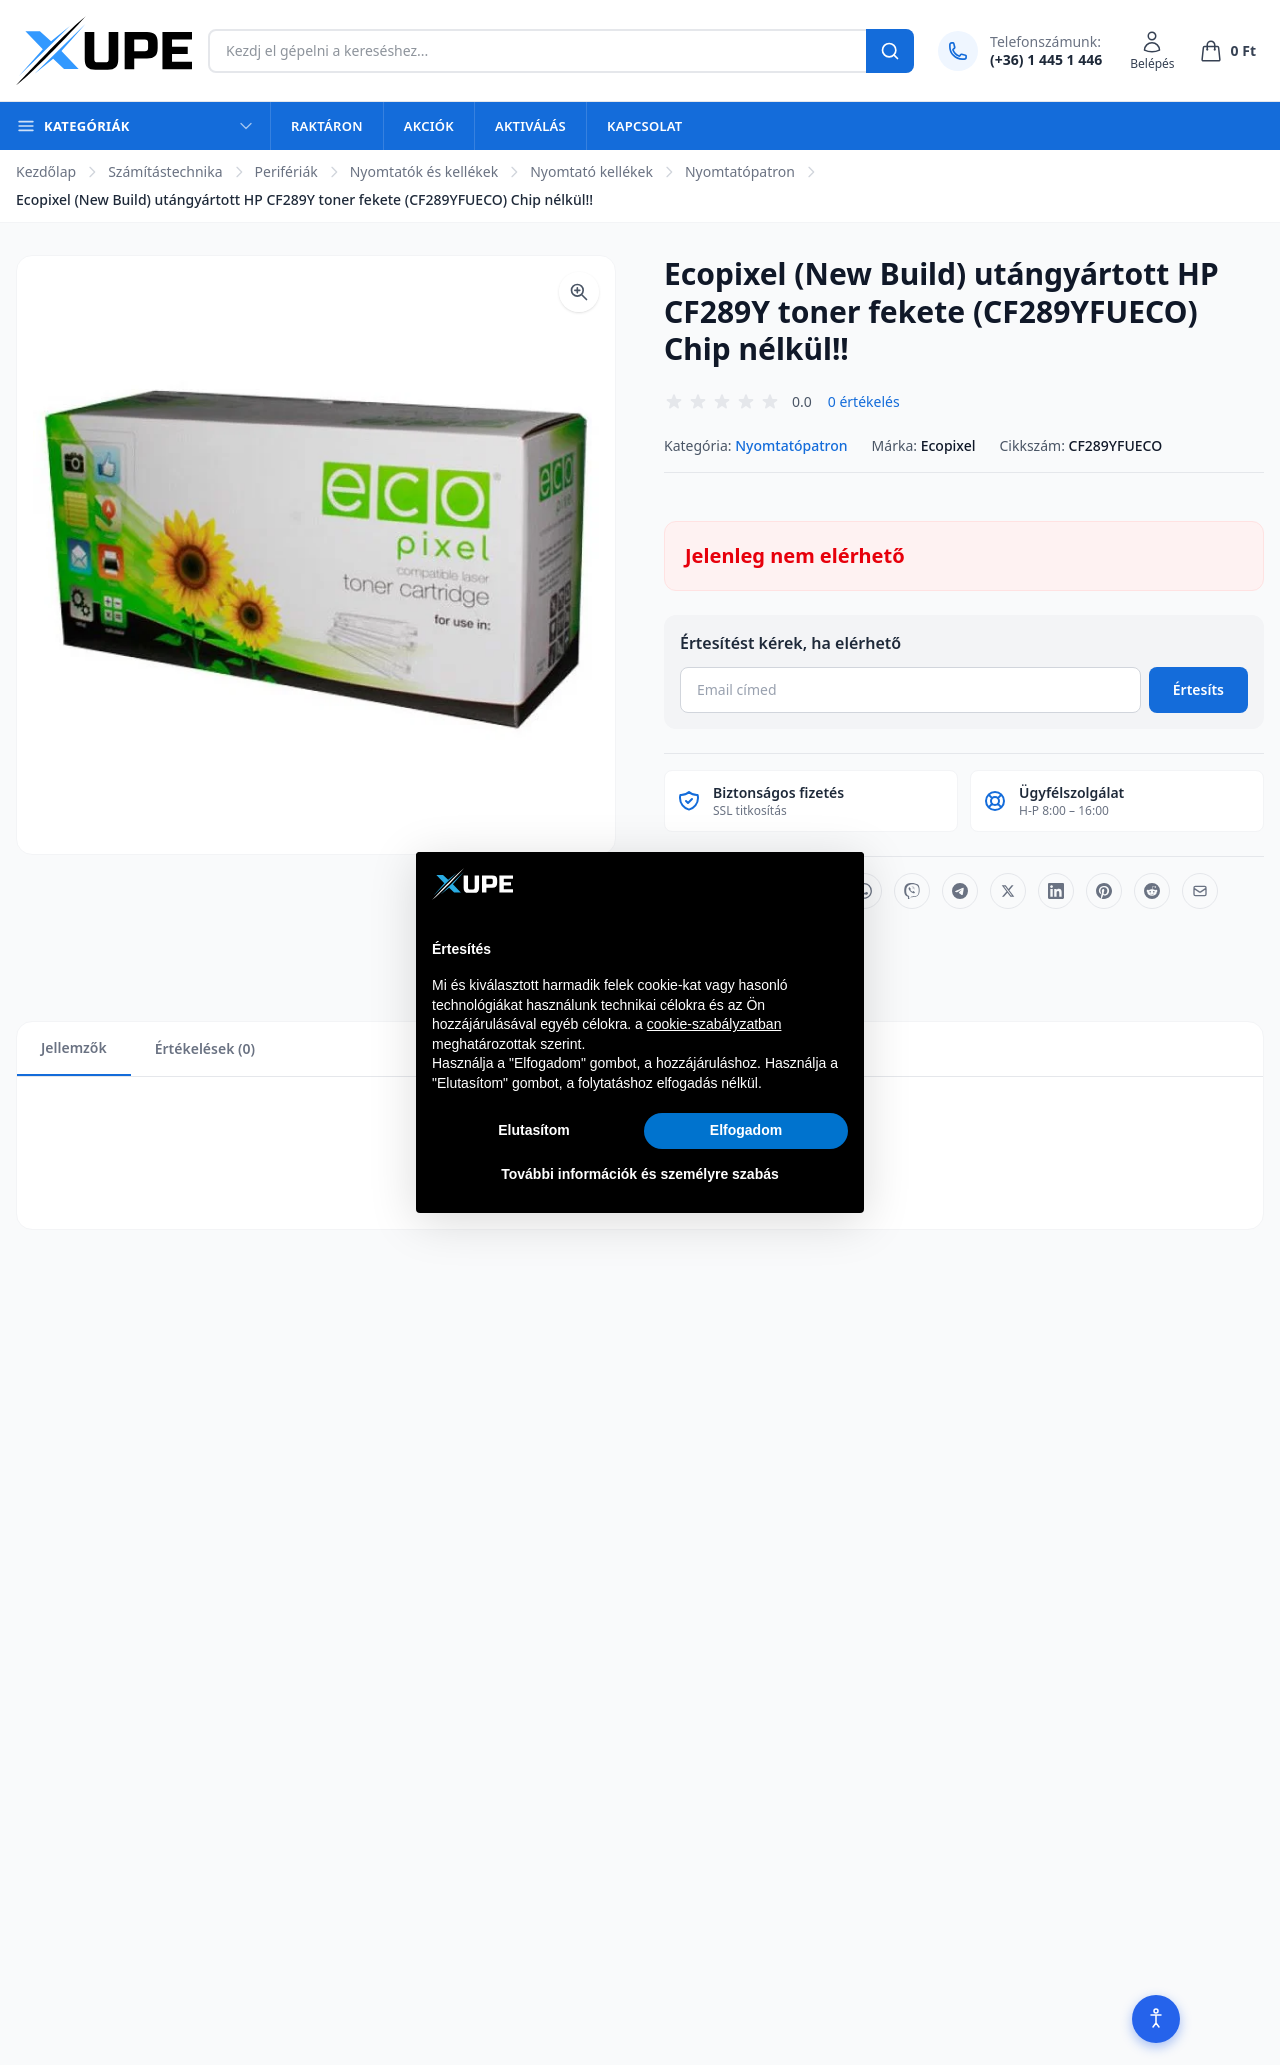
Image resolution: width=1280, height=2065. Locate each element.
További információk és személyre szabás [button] (640, 1174)
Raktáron (327, 126)
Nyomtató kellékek (591, 171)
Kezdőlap (46, 171)
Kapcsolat (644, 126)
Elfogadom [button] (746, 1130)
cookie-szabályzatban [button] (714, 1024)
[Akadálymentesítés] (1156, 2019)
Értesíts (1198, 689)
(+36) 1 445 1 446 (1046, 59)
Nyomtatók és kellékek (424, 171)
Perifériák (286, 171)
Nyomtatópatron (740, 171)
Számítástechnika (165, 171)
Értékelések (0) (205, 1048)
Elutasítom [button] (534, 1130)
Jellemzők (74, 1047)
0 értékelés (864, 401)
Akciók (429, 126)
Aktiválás (530, 126)
